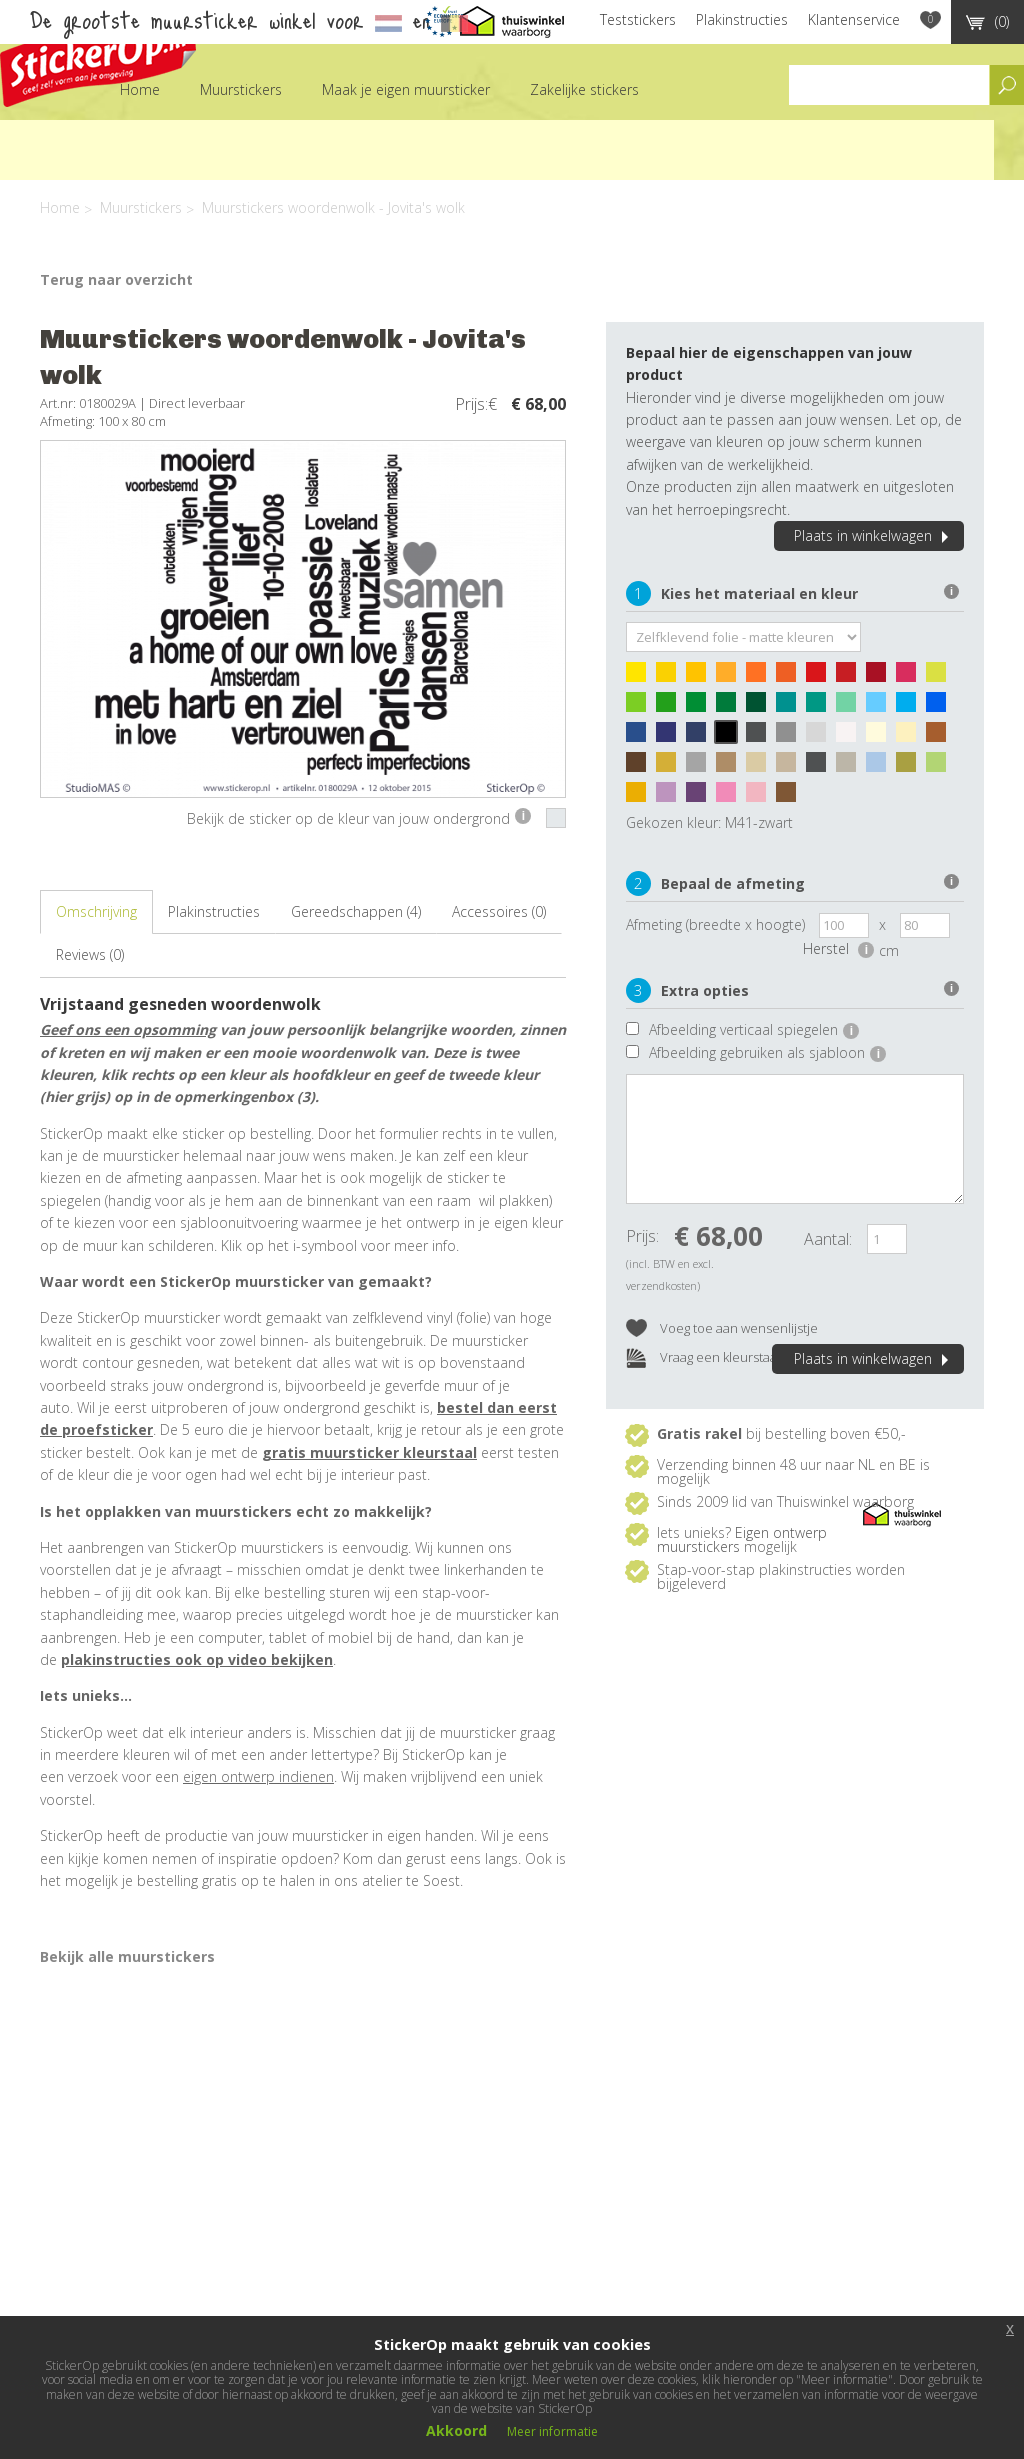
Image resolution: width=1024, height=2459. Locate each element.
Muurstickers (241, 89)
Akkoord (456, 2430)
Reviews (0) (90, 954)
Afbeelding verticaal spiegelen (754, 1029)
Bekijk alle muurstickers (127, 1956)
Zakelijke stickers (584, 89)
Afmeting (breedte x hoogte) (715, 924)
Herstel (838, 948)
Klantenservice (854, 19)
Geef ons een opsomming (128, 1029)
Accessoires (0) (499, 911)
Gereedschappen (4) (356, 911)
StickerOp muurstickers (98, 57)
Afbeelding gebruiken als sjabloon (767, 1052)
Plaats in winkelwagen (874, 535)
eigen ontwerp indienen (258, 1776)
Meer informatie (552, 2431)
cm (889, 950)
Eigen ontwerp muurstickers (742, 1539)
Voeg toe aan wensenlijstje (722, 1329)
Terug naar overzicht (116, 279)
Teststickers (638, 19)
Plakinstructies (742, 19)
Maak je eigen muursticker (406, 89)
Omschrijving (96, 911)
